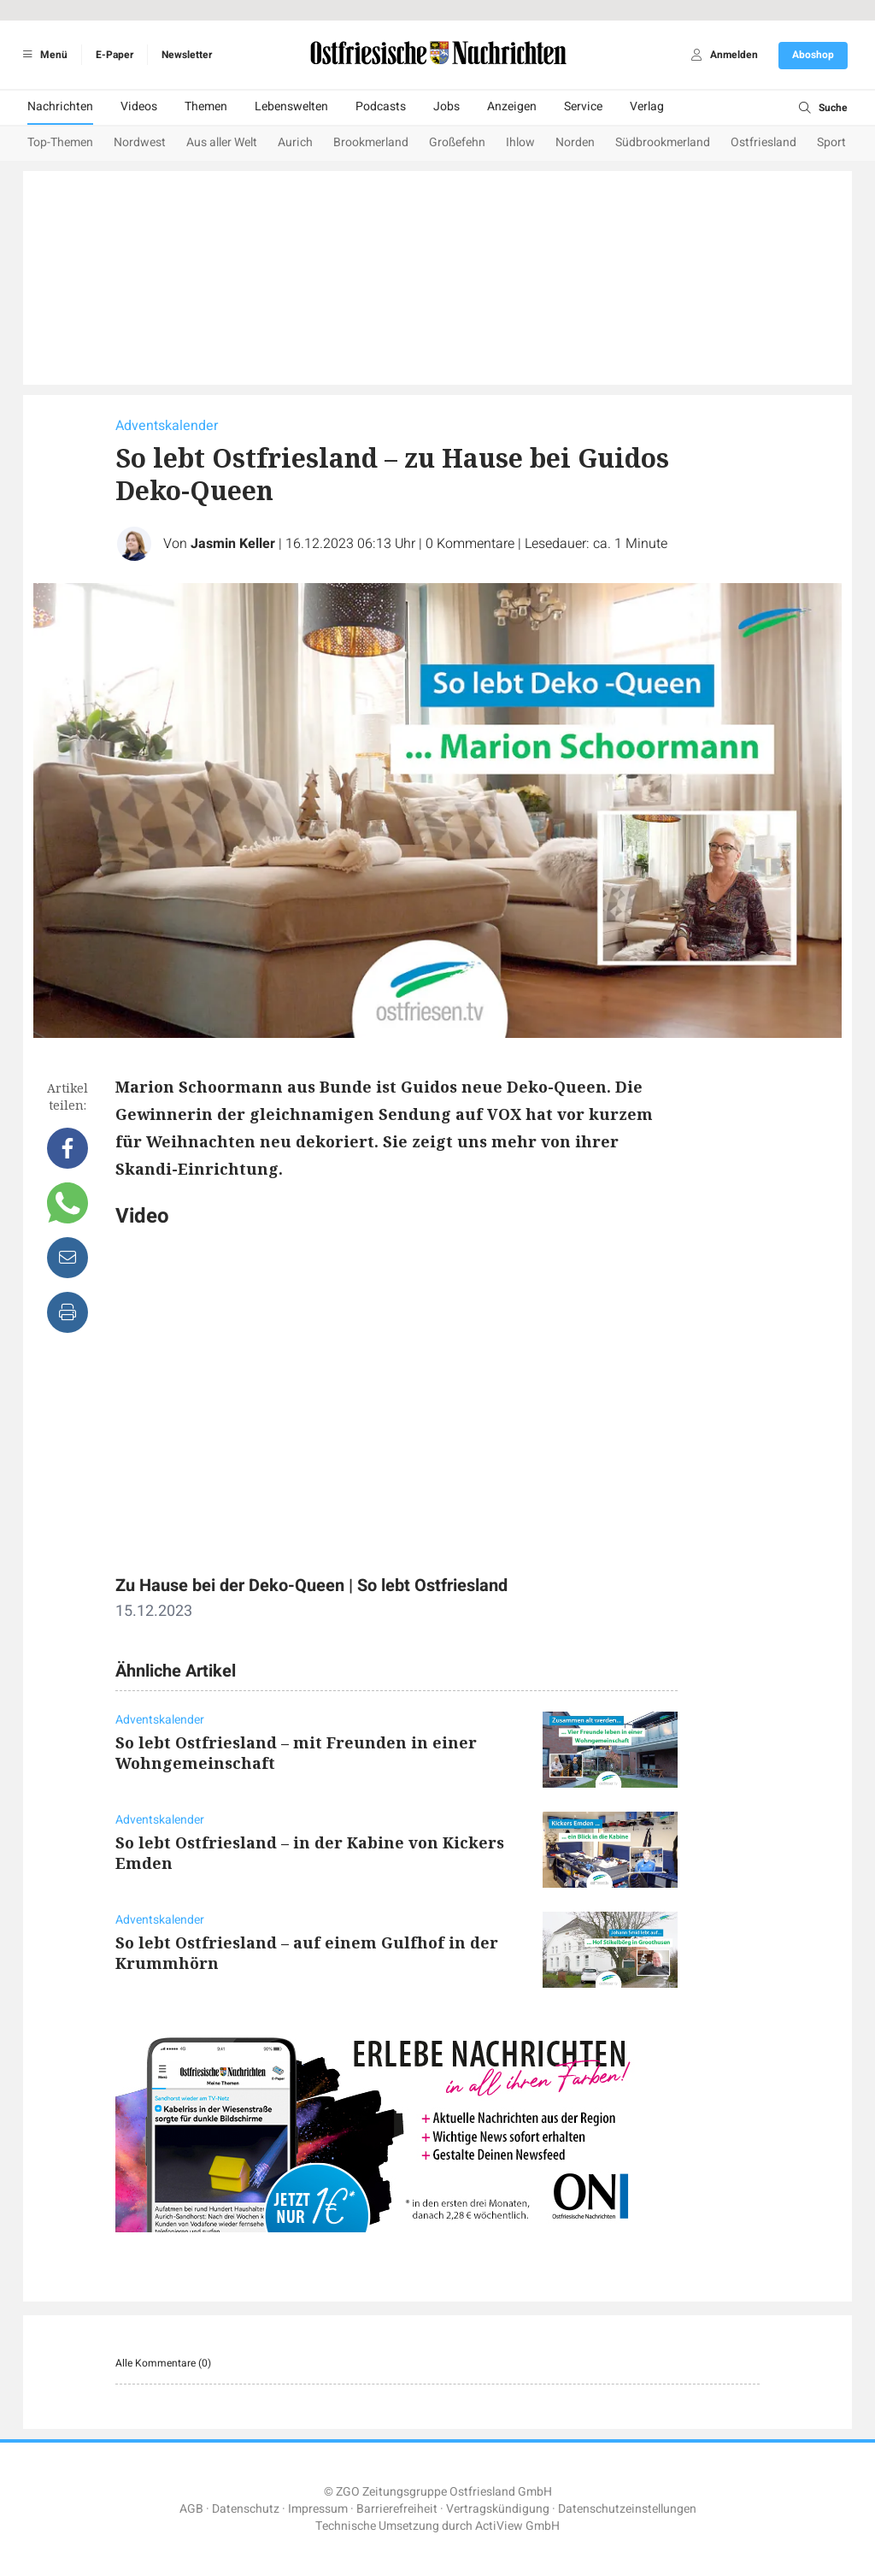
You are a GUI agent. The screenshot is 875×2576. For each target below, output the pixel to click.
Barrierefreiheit (397, 2509)
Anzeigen (512, 106)
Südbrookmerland (662, 142)
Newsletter (186, 55)
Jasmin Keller (233, 543)
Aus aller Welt (221, 142)
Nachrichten (60, 106)
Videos (138, 106)
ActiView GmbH (517, 2526)
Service (583, 106)
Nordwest (140, 142)
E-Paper (114, 55)
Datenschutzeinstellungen (627, 2509)
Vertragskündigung (497, 2509)
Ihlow (520, 142)
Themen (206, 106)
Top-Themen (60, 142)
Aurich (295, 142)
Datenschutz (245, 2509)
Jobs (446, 106)
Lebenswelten (291, 106)
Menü (42, 54)
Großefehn (457, 142)
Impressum (318, 2509)
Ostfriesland (763, 142)
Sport (831, 142)
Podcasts (380, 106)
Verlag (647, 106)
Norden (575, 142)
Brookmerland (370, 142)
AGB (191, 2509)
